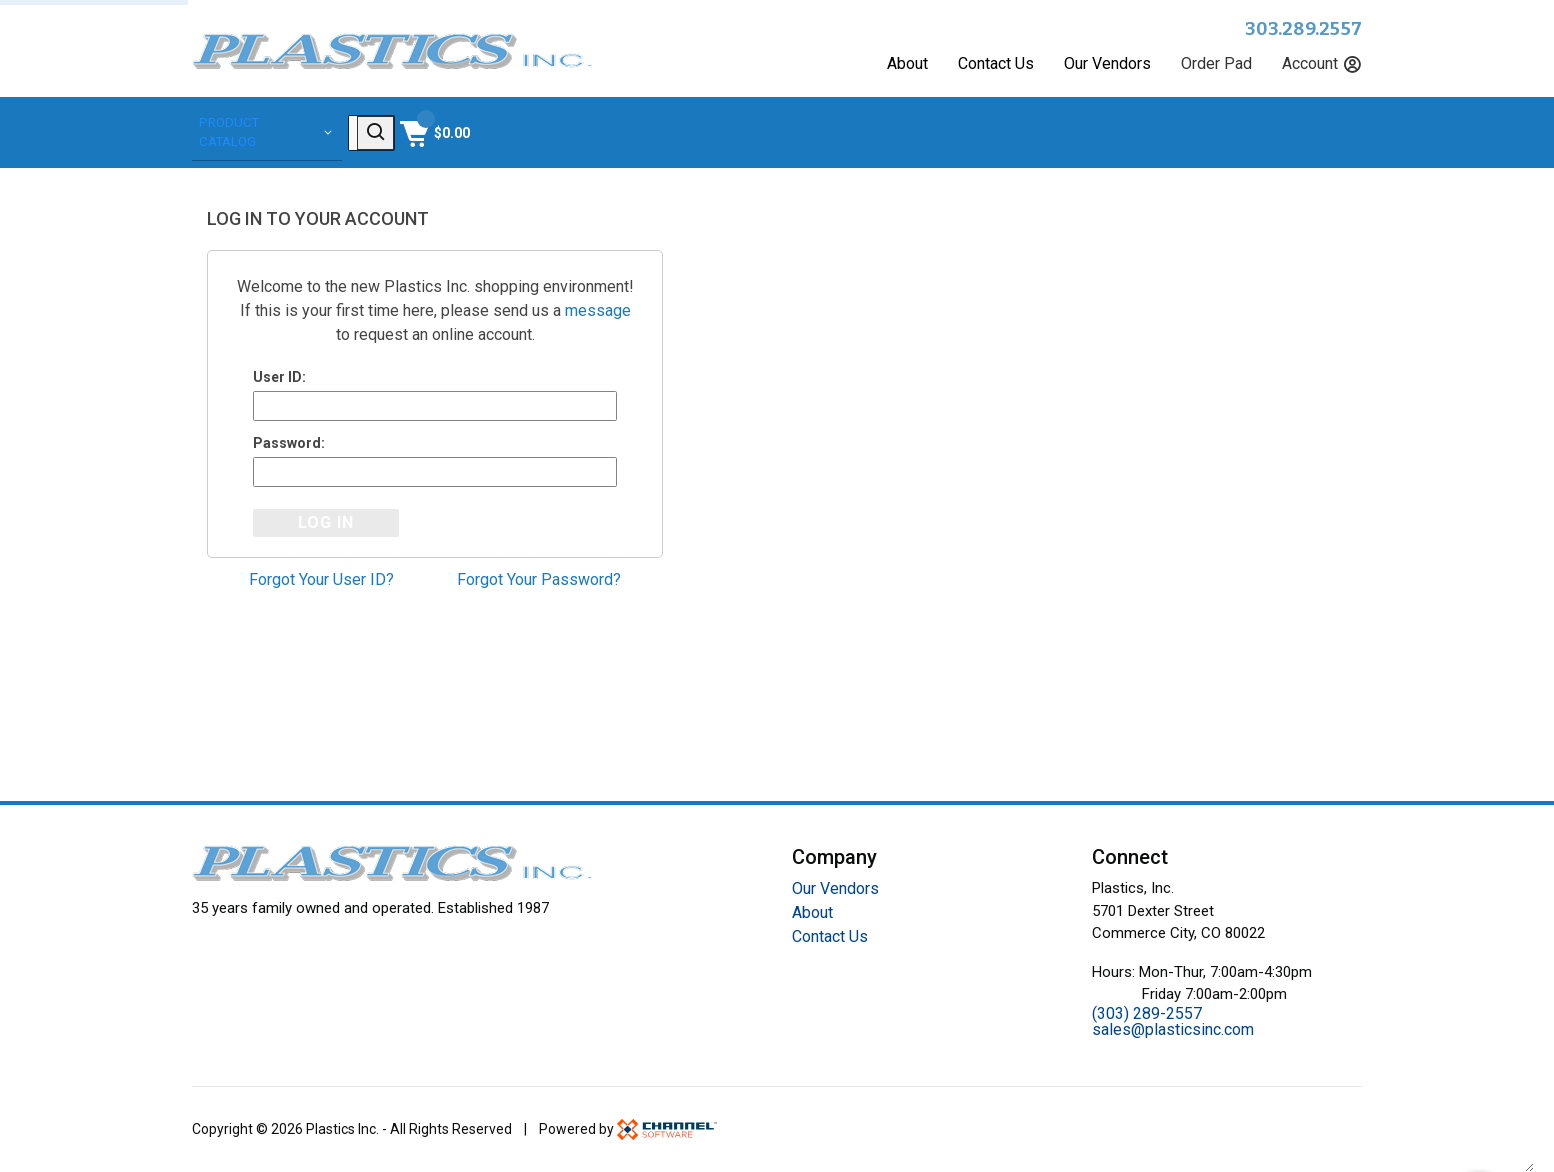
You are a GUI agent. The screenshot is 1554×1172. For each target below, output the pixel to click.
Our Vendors (1107, 64)
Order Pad (1216, 64)
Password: (289, 443)
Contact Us (996, 64)
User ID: (279, 374)
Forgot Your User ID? (321, 582)
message (598, 307)
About (907, 64)
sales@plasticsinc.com (1173, 1029)
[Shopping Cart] (1324, 131)
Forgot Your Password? (539, 582)
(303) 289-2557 (1147, 1013)
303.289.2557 (1303, 29)
